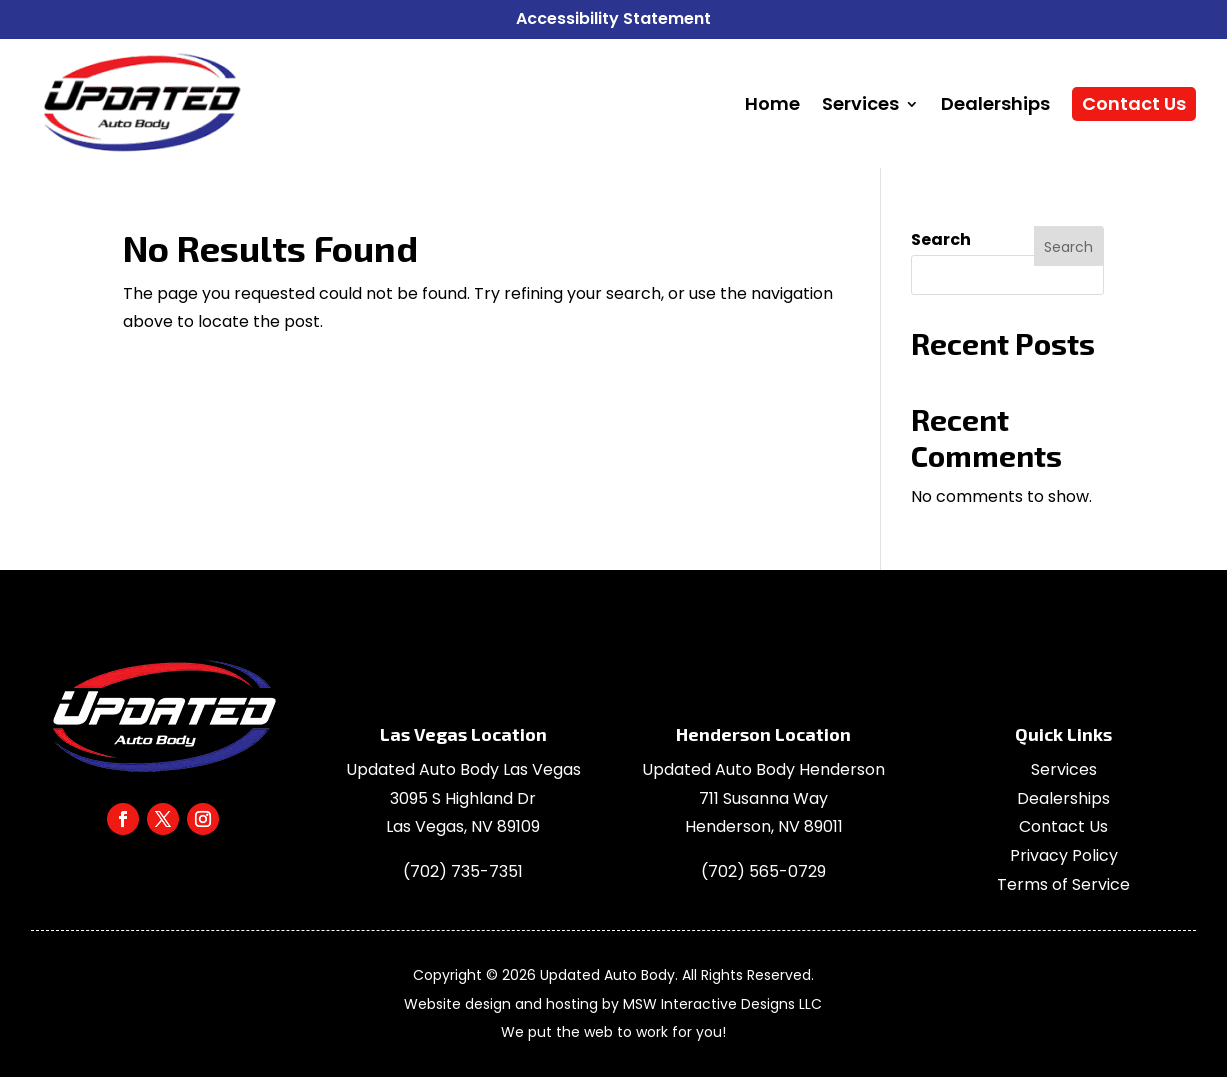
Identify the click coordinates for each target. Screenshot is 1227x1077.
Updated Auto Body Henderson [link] (763, 769)
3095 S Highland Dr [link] (463, 798)
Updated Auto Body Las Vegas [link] (463, 769)
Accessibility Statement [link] (613, 18)
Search (941, 239)
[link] (141, 104)
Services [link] (1064, 769)
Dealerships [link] (1063, 798)
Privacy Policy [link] (1064, 855)
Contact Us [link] (1063, 826)
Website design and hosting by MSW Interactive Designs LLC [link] (613, 1004)
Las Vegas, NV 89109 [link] (463, 826)
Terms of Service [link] (1063, 884)
